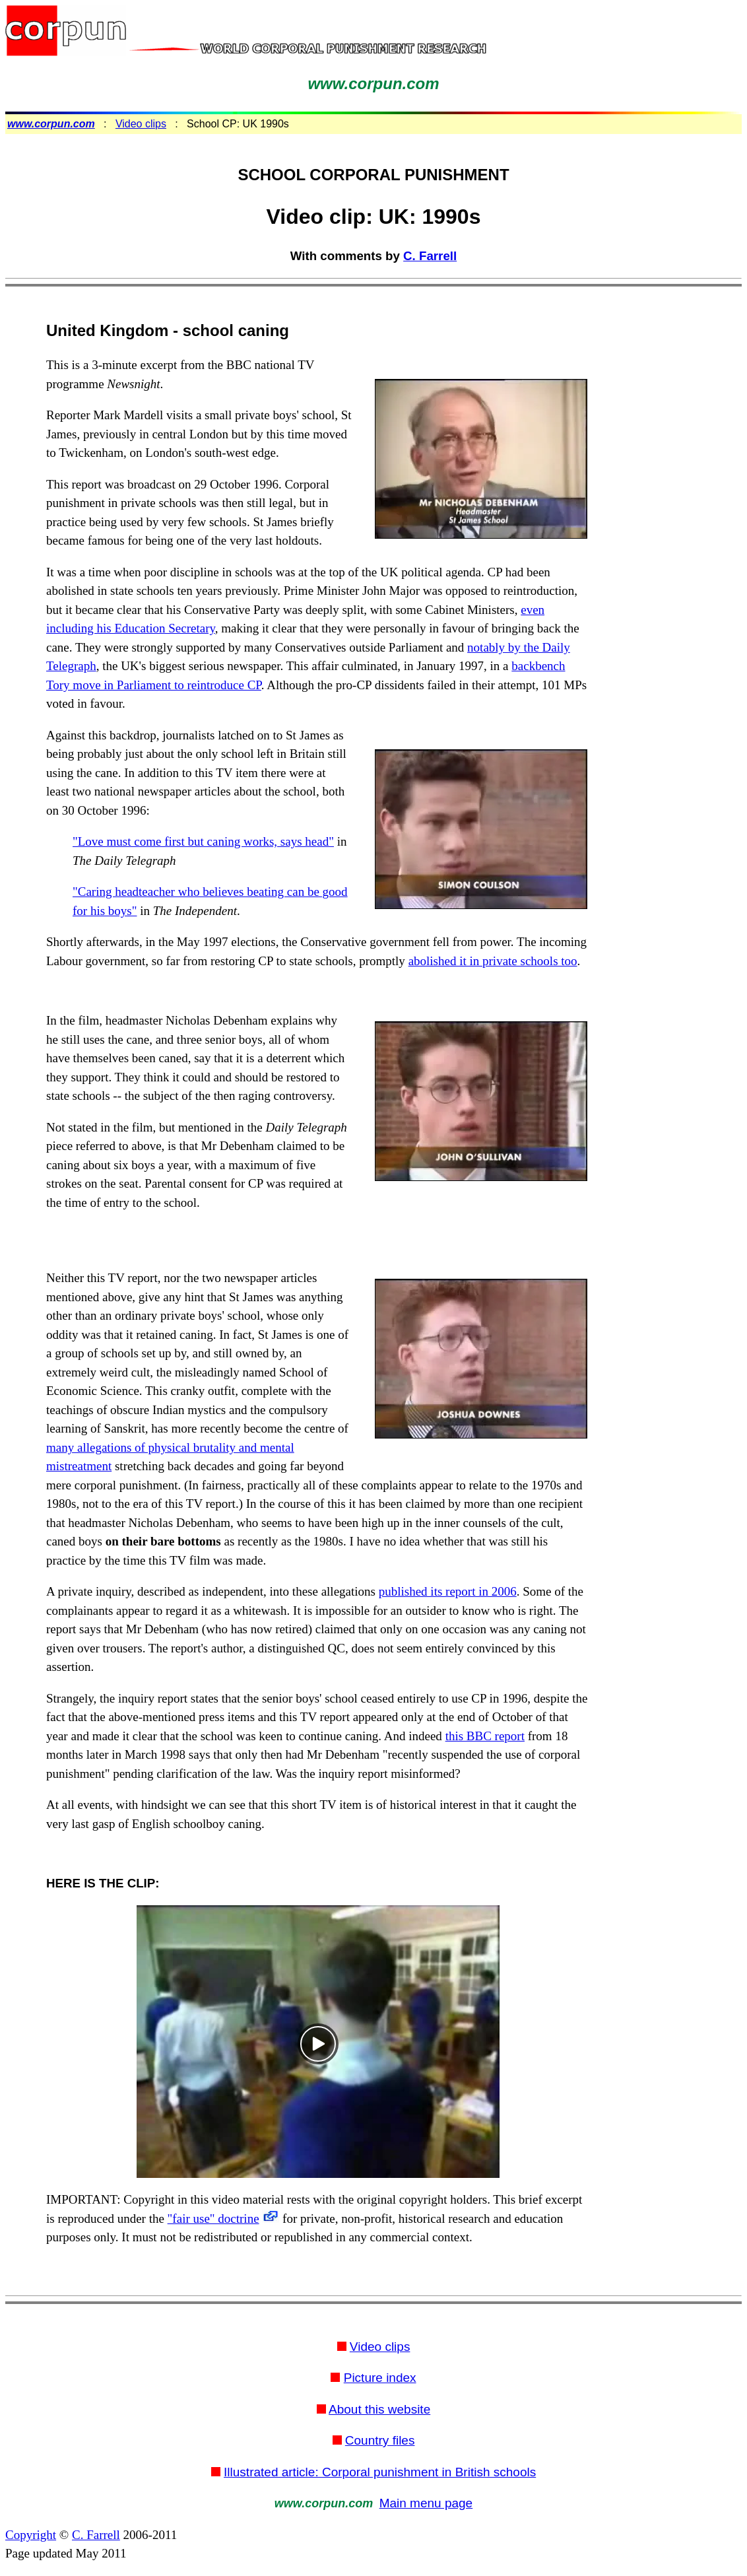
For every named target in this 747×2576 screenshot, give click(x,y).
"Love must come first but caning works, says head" (203, 841)
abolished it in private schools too (492, 961)
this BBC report (485, 1736)
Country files (380, 2440)
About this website (379, 2409)
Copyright (30, 2535)
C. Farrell (430, 256)
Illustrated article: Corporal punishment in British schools (380, 2472)
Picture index (380, 2378)
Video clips (140, 123)
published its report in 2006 (448, 1591)
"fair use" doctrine (213, 2218)
